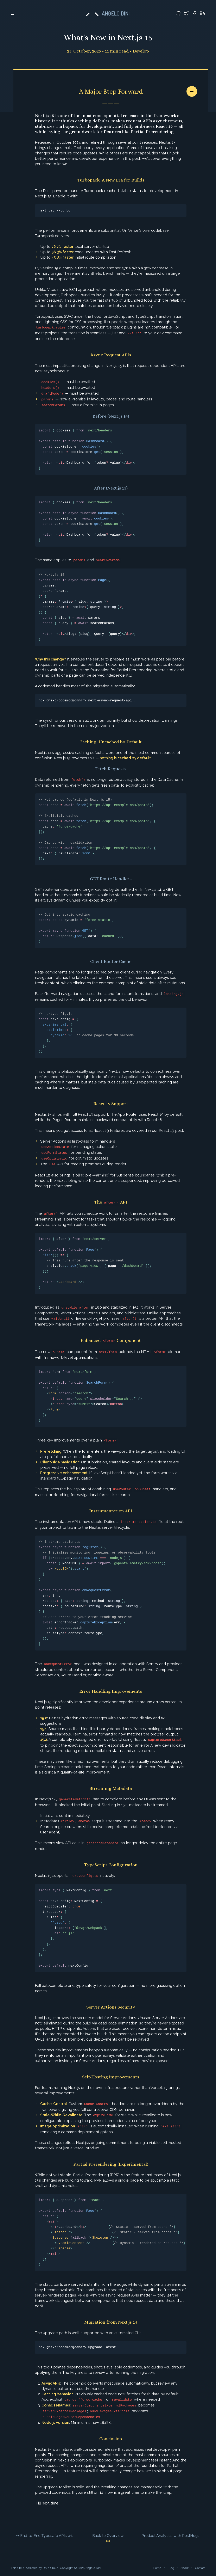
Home (157, 2568)
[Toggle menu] (13, 14)
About (184, 2568)
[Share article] (191, 91)
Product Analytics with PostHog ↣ (170, 2535)
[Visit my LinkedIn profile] (202, 13)
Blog (171, 2568)
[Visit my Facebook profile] (194, 13)
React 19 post (171, 1130)
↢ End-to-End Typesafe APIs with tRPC (45, 2535)
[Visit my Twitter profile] (186, 13)
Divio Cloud (50, 2568)
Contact (200, 2568)
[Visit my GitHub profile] (178, 13)
